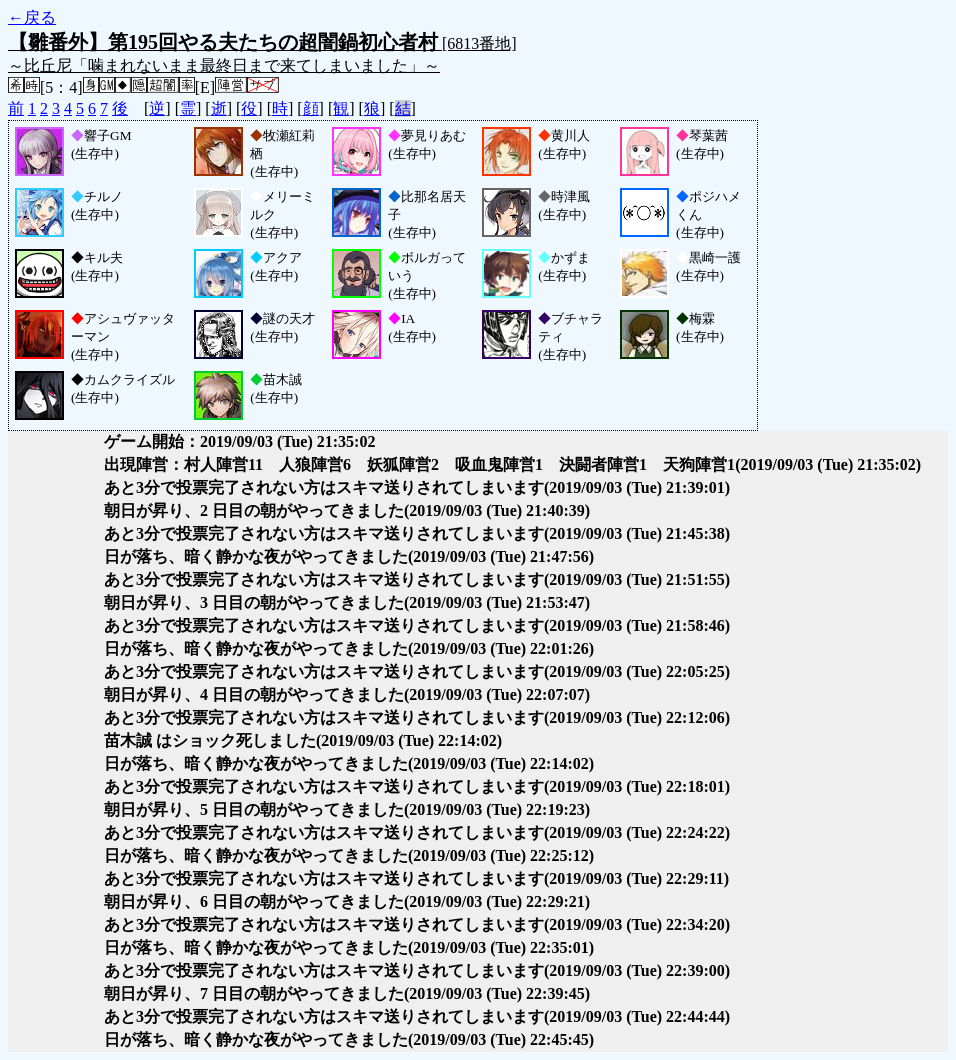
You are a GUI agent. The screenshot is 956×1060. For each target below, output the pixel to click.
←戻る (32, 17)
